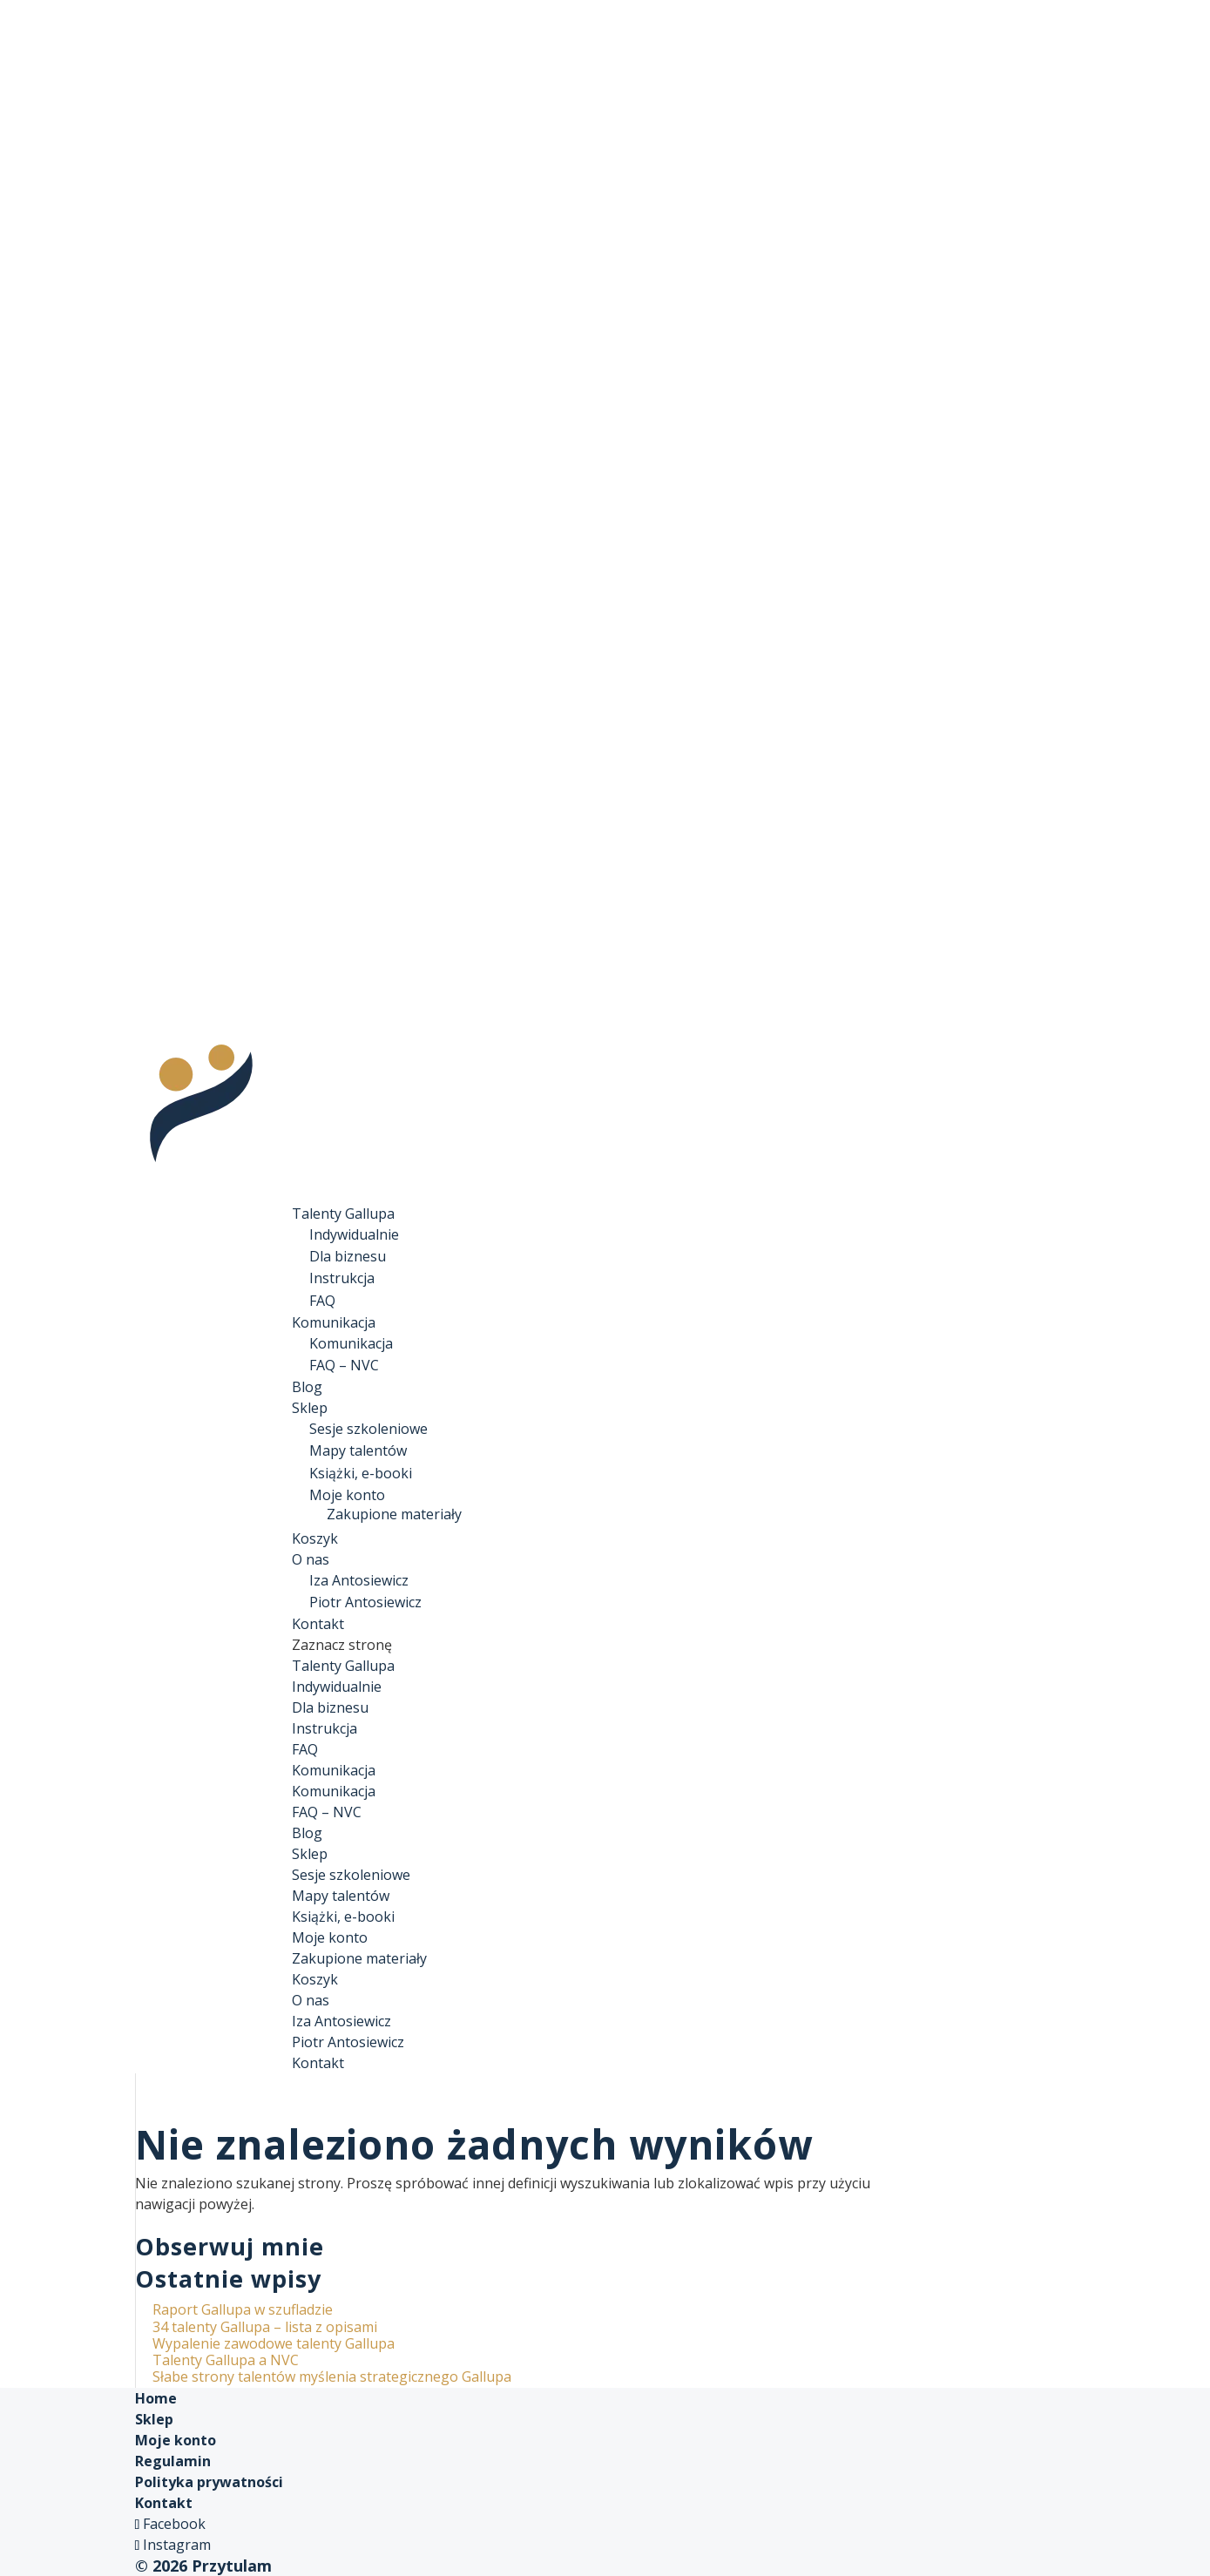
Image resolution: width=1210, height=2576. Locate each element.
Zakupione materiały (394, 1514)
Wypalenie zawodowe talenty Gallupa (273, 2343)
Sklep (310, 1853)
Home (156, 2398)
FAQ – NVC (344, 1365)
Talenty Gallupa (343, 1665)
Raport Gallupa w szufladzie (242, 2309)
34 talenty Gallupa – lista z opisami (264, 2326)
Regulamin (173, 2461)
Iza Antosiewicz (359, 1580)
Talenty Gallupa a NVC (225, 2360)
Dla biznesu (347, 1256)
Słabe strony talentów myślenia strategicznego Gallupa (331, 2376)
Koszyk (315, 1979)
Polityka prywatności (209, 2481)
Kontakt (318, 2062)
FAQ (322, 1300)
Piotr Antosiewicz (365, 1602)
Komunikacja (351, 1343)
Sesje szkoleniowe (368, 1428)
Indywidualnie (354, 1234)
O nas (310, 2000)
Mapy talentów (358, 1450)
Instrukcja (342, 1278)
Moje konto (347, 1494)
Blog (307, 1832)
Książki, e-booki (360, 1473)
